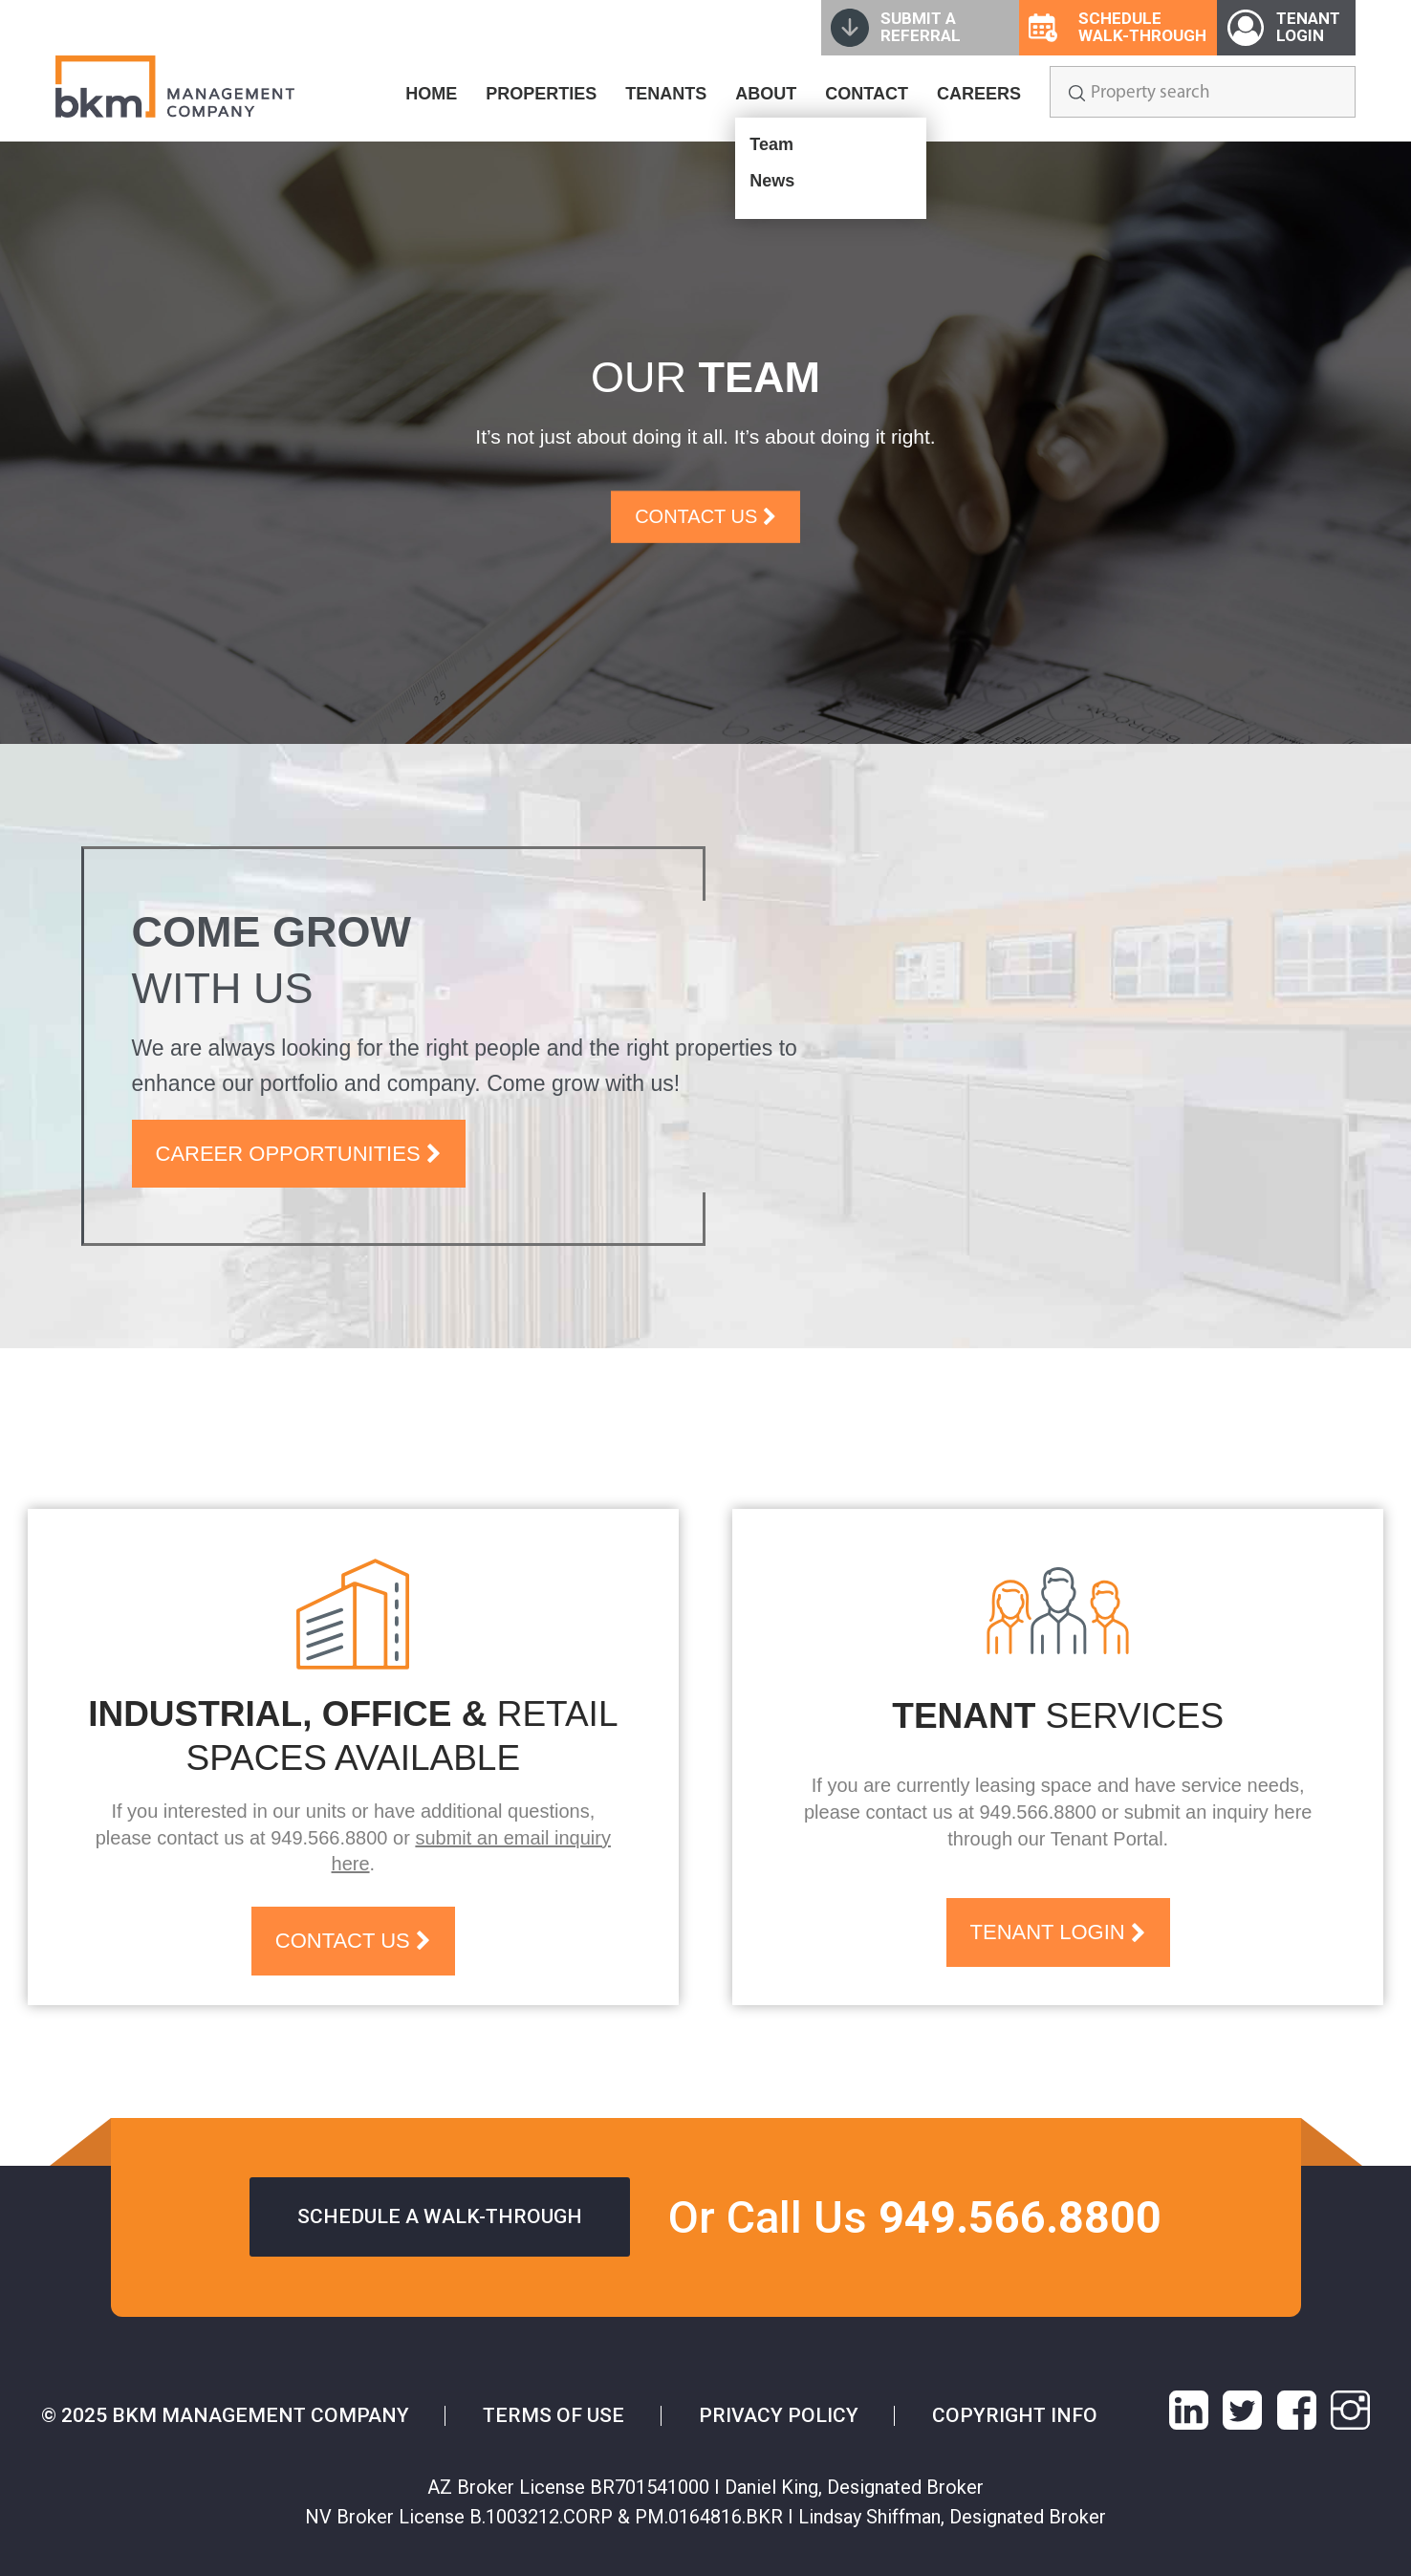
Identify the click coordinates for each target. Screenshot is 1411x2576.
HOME (431, 93)
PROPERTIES (541, 93)
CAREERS (979, 93)
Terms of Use (553, 2415)
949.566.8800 (329, 1837)
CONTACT (866, 93)
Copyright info (1014, 2415)
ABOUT (765, 93)
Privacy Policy (778, 2415)
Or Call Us (914, 2217)
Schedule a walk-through (439, 2216)
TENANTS (665, 93)
